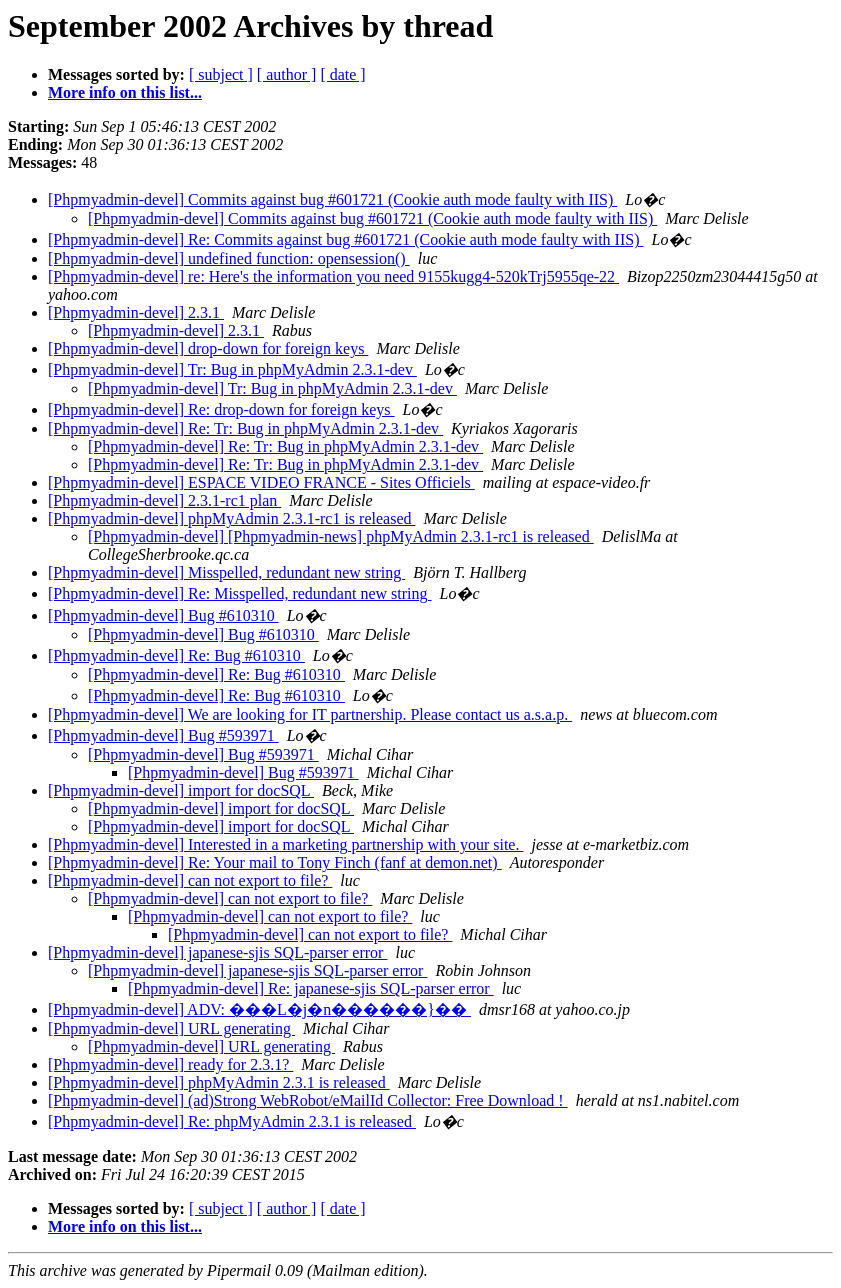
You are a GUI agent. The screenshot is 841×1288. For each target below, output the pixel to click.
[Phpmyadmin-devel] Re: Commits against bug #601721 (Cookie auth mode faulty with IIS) (345, 239)
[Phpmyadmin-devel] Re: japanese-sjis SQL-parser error (311, 988)
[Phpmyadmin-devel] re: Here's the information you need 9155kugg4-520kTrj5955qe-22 (333, 276)
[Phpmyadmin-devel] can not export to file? (190, 880)
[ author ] (287, 74)
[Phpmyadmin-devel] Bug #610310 (163, 615)
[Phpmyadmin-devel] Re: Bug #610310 (176, 655)
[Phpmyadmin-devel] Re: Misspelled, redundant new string (239, 593)
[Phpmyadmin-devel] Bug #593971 (163, 735)
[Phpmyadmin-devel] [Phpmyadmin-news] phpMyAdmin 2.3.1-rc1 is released (341, 536)
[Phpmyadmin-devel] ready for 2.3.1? (170, 1064)
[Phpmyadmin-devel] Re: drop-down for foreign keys (221, 409)
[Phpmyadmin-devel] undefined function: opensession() (229, 258)
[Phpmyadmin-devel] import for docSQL (181, 790)
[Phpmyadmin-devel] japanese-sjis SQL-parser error (217, 952)
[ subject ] (221, 74)
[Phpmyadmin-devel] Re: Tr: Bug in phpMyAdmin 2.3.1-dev (245, 428)
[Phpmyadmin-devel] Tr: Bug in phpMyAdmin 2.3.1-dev (232, 369)
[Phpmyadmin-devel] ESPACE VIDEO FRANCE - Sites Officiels (261, 482)
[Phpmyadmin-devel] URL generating (171, 1028)
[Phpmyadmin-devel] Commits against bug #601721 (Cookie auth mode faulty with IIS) (332, 199)
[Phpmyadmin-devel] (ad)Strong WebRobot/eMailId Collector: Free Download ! (308, 1100)
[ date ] (342, 74)
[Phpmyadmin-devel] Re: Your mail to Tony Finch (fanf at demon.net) (275, 862)
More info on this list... (125, 92)
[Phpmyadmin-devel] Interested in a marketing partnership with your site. (285, 844)
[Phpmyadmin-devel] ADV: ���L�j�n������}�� (259, 1009)
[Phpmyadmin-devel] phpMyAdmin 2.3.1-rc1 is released (231, 518)
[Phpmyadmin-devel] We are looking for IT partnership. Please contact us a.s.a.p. (310, 714)
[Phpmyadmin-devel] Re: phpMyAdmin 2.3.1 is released (232, 1121)
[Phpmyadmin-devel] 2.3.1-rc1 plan (164, 500)
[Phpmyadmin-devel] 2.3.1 (136, 312)
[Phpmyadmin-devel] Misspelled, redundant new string (226, 572)
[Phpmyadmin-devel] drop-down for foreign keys (208, 348)
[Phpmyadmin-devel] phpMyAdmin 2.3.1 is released (219, 1082)
